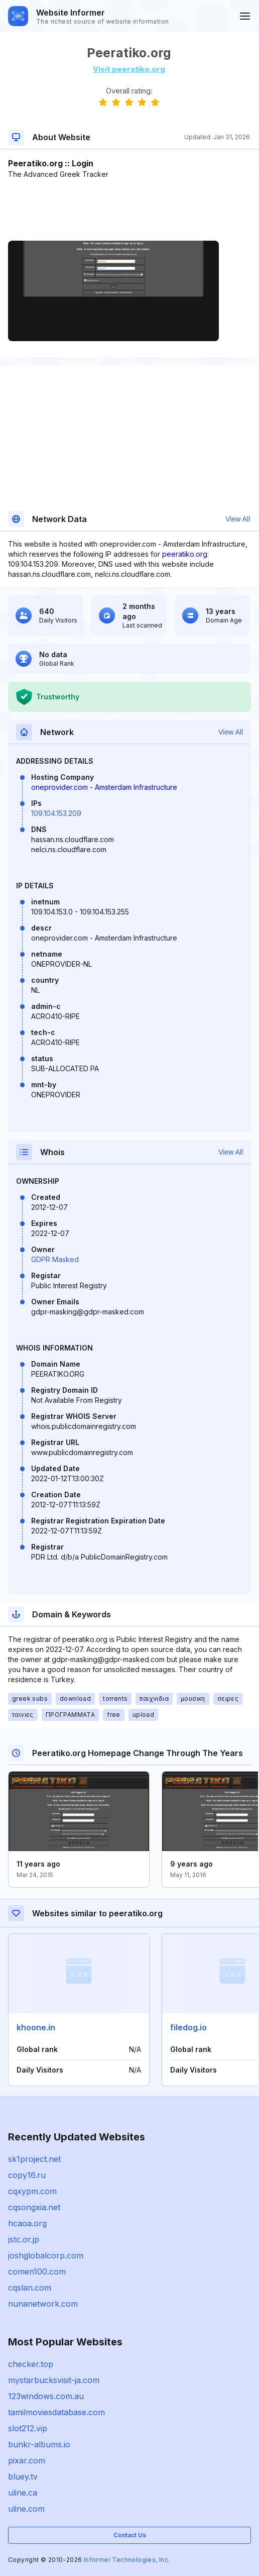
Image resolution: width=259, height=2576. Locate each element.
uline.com (26, 2509)
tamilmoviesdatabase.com (56, 2412)
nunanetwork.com (43, 2304)
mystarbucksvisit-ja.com (53, 2380)
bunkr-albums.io (39, 2444)
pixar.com (26, 2460)
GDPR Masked (55, 1259)
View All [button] (237, 519)
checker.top (30, 2364)
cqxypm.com (32, 2191)
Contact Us (129, 2535)
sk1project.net (34, 2159)
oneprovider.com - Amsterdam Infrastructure (104, 787)
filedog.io (188, 2027)
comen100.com (37, 2271)
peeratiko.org (184, 554)
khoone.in (36, 2027)
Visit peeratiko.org (129, 69)
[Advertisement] (129, 210)
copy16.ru (27, 2175)
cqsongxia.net (34, 2207)
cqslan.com (29, 2288)
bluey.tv (23, 2476)
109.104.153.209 (56, 813)
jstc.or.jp (23, 2239)
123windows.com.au (46, 2396)
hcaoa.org (27, 2223)
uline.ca (22, 2493)
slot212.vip (27, 2428)
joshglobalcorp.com (45, 2255)
